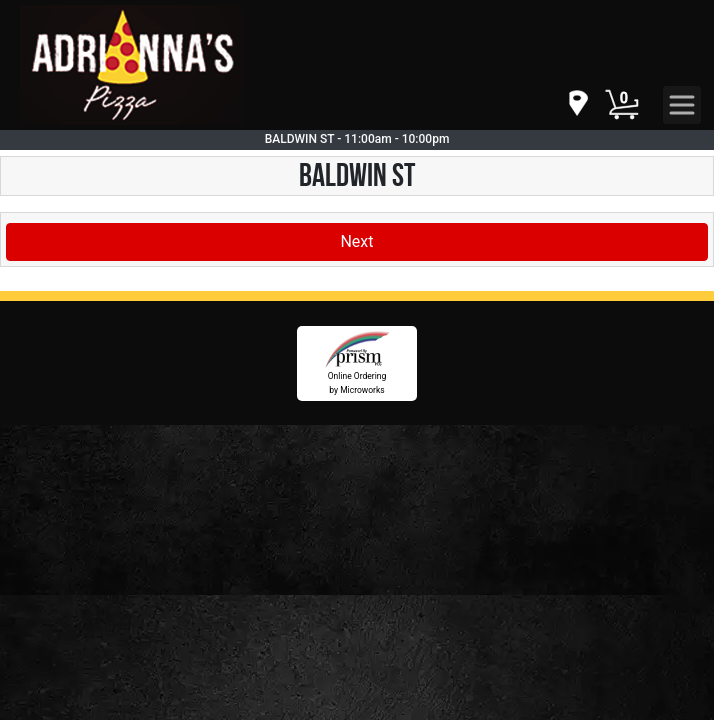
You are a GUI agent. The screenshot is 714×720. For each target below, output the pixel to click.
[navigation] (577, 104)
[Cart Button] (622, 105)
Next (356, 241)
